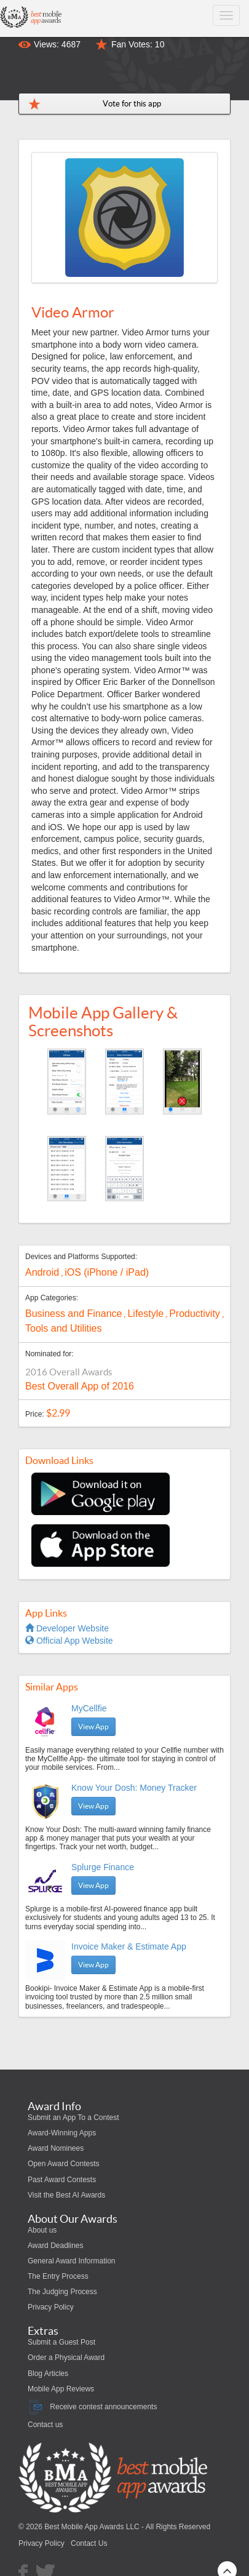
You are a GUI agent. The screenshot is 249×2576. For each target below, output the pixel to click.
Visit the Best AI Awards (66, 2195)
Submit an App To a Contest (73, 2117)
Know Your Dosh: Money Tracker (134, 1788)
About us (42, 2230)
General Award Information (72, 2261)
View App (93, 1726)
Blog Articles (48, 2373)
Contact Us (89, 2543)
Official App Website (69, 1641)
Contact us (45, 2424)
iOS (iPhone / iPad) (107, 1272)
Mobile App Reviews (61, 2389)
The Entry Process (58, 2276)
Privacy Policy (51, 2307)
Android (42, 1272)
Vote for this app (132, 103)
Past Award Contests (62, 2179)
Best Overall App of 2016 (79, 1386)
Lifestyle (145, 1313)
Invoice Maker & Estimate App (128, 1946)
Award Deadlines (56, 2245)
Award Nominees (56, 2148)
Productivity (194, 1313)
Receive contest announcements (92, 2406)
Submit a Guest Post (61, 2342)
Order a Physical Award (66, 2357)
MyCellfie (89, 1708)
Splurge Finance (102, 1867)
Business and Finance (73, 1313)
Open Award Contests (64, 2163)
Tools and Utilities (63, 1328)
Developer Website (67, 1628)
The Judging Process (62, 2291)
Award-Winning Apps (62, 2133)
